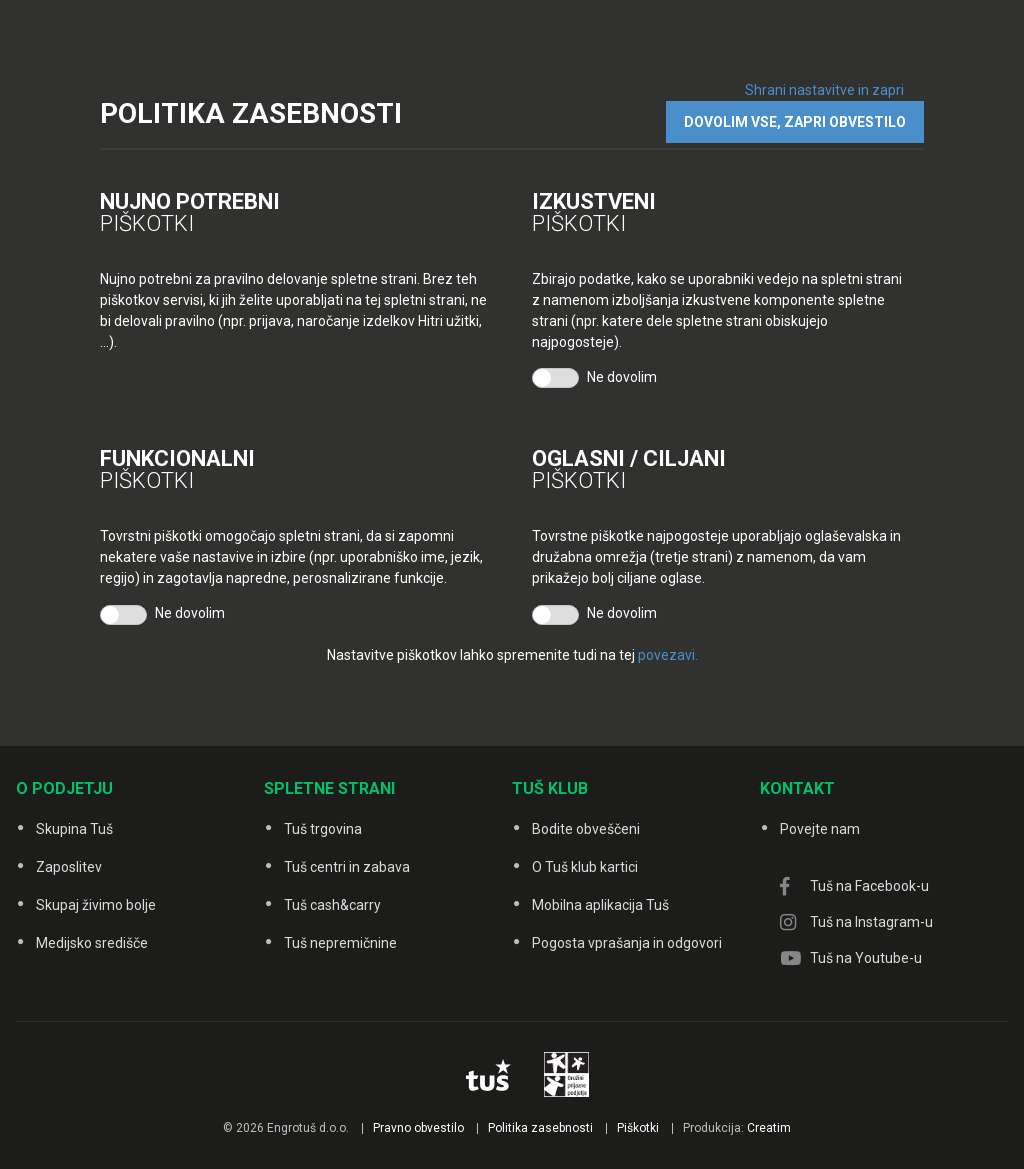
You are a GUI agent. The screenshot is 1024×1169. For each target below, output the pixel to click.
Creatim (769, 1128)
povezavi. (668, 655)
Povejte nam (820, 829)
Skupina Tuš (74, 829)
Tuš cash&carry (332, 905)
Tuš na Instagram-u (871, 922)
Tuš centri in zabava (347, 867)
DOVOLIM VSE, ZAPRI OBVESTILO (795, 122)
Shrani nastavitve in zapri (824, 90)
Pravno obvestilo (418, 1128)
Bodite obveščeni (586, 829)
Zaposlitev (69, 867)
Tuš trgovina (323, 829)
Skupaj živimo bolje (96, 905)
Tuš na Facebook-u (869, 886)
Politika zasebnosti (540, 1128)
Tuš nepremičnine (340, 943)
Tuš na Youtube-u (866, 958)
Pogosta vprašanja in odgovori (627, 943)
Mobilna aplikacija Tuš (600, 905)
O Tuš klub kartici (585, 867)
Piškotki (638, 1128)
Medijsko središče (92, 943)
